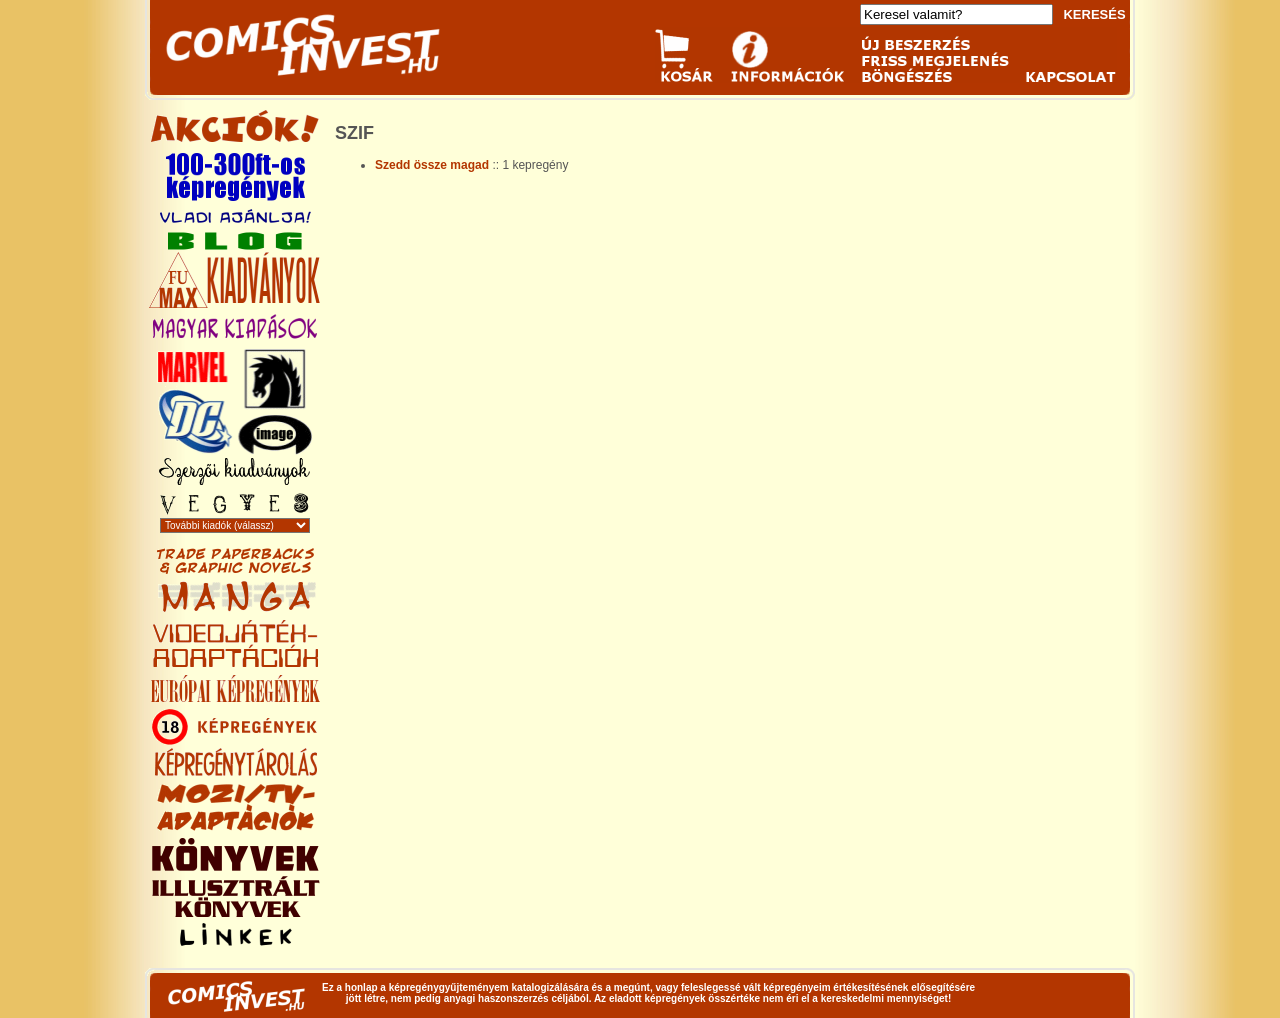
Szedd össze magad (433, 165)
